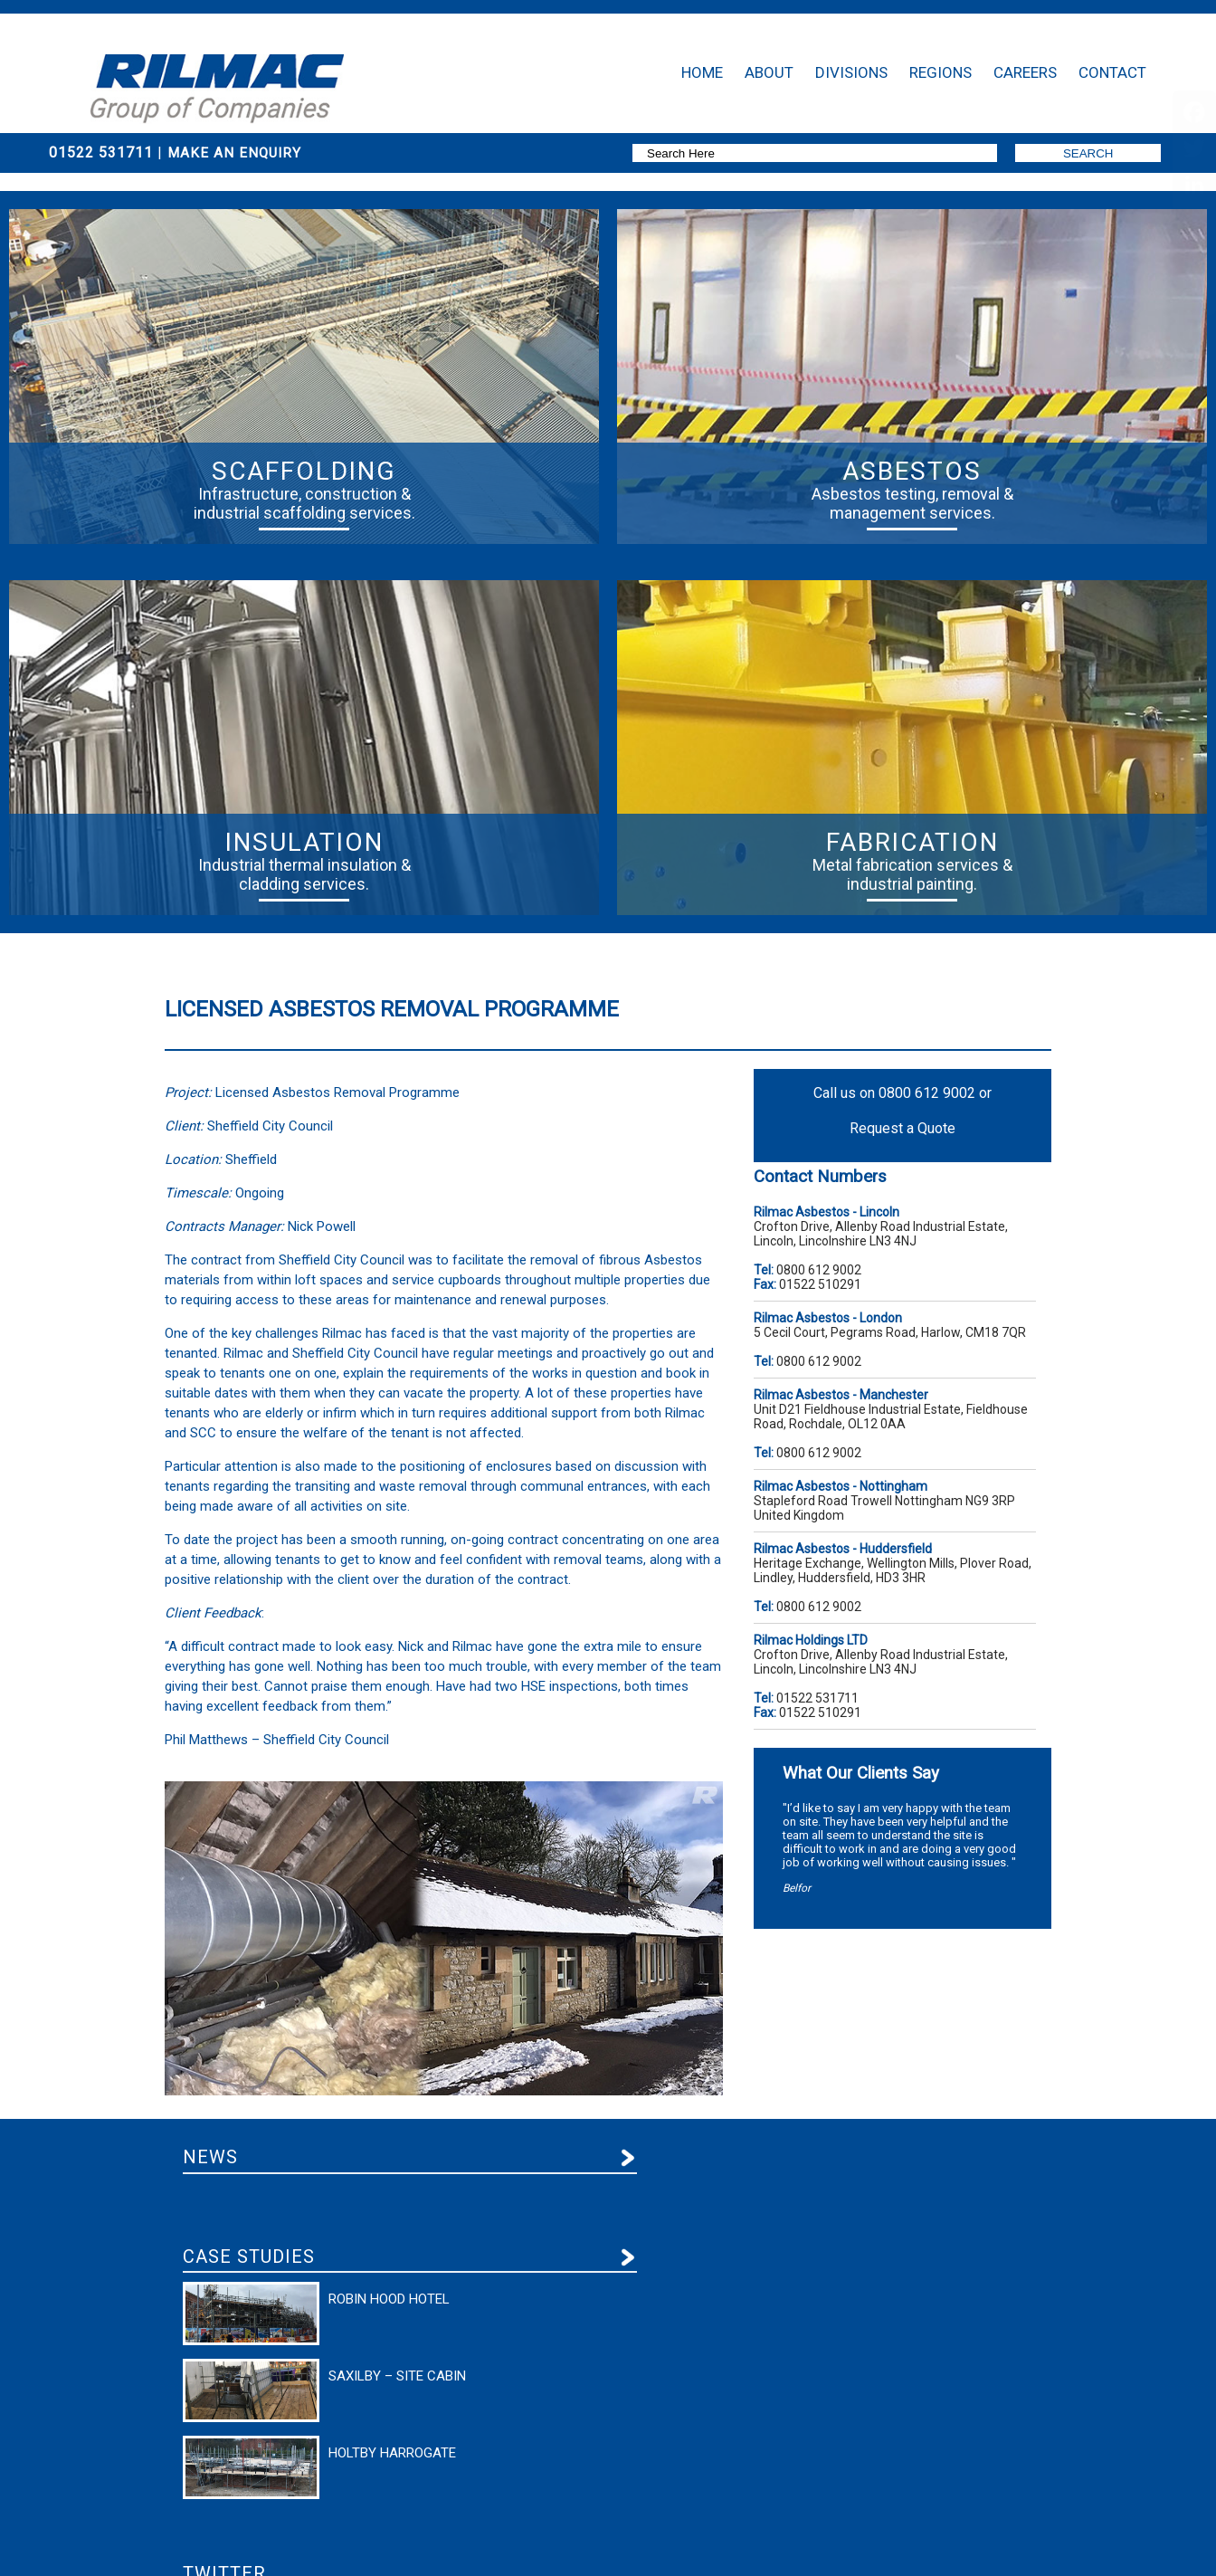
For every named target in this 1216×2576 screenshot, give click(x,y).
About (769, 72)
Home (702, 72)
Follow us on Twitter (836, 2214)
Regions (940, 72)
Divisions (851, 72)
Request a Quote (902, 1128)
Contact (1112, 72)
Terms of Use (250, 2529)
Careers (1025, 72)
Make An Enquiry (236, 152)
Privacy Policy (188, 2529)
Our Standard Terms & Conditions (352, 2529)
